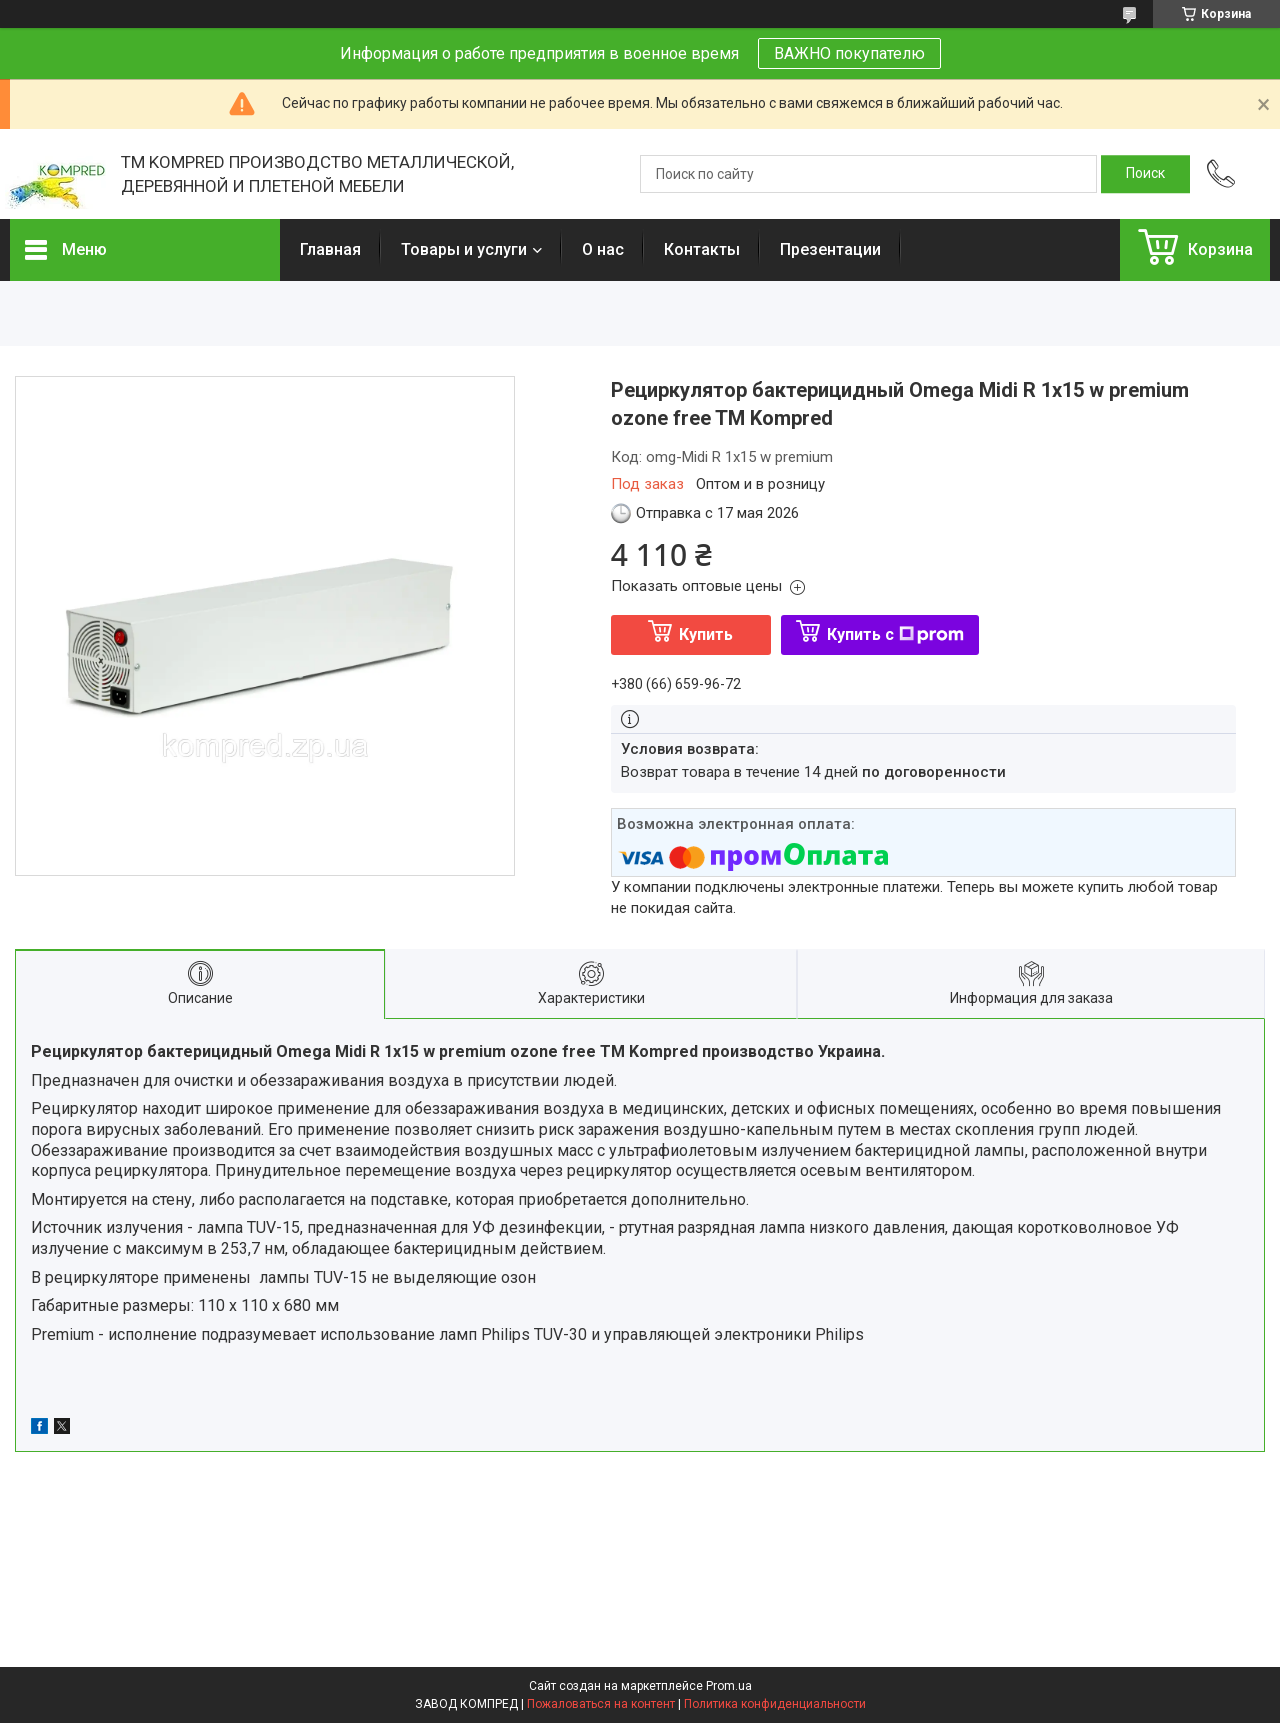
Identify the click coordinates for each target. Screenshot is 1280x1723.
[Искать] (1145, 174)
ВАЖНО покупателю (849, 53)
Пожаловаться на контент (601, 1704)
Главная (330, 249)
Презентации (830, 249)
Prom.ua (729, 1686)
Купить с (895, 634)
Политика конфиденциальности (775, 1704)
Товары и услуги (464, 249)
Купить (706, 634)
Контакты (702, 249)
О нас (603, 249)
